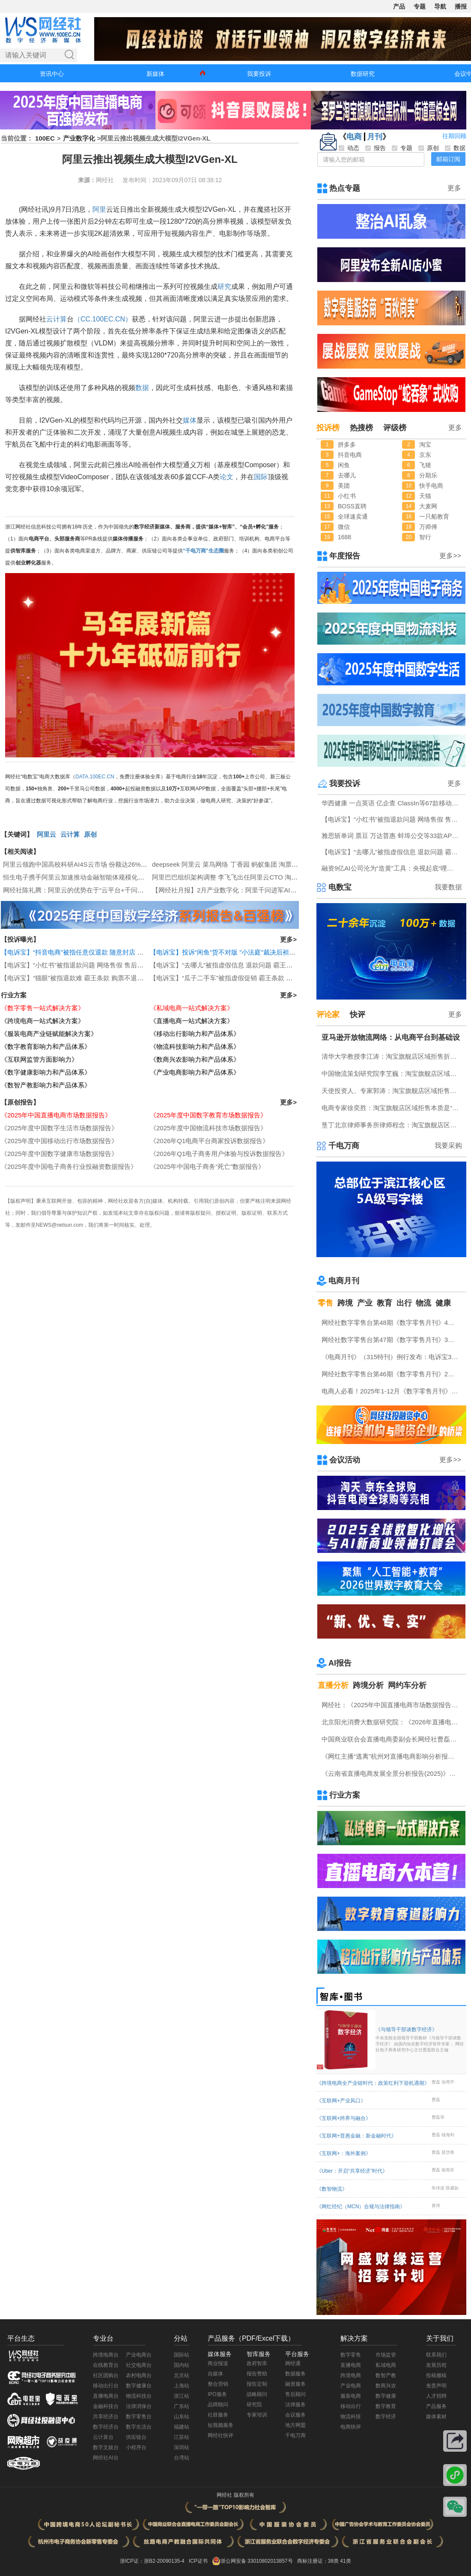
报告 (375, 147)
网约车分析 (407, 1685)
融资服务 (295, 2384)
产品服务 (436, 2406)
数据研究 (363, 73)
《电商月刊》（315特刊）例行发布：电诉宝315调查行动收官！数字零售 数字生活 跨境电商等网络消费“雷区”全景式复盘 (392, 1356)
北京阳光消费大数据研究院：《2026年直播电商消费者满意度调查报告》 (392, 1722)
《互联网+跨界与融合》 (343, 2118)
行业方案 (14, 995)
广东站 (181, 2406)
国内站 (181, 2365)
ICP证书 (198, 2561)
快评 (357, 1014)
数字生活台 (139, 2427)
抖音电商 (350, 454)
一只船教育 (434, 516)
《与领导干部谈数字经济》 (420, 2040)
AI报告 (340, 1663)
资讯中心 (52, 73)
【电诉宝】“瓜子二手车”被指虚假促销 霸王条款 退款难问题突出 (240, 978)
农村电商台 (139, 2375)
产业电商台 (139, 2355)
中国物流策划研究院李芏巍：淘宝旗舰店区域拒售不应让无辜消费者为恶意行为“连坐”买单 (392, 1073)
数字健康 (386, 2396)
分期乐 (428, 475)
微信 (344, 526)
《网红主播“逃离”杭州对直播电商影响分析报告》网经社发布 (392, 1756)
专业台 (103, 2338)
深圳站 (181, 2447)
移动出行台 (106, 2386)
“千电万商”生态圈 (203, 551)
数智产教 (386, 2375)
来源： (87, 180)
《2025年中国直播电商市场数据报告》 (56, 1115)
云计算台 (103, 2437)
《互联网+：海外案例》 (343, 2153)
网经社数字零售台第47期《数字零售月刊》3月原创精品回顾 (392, 1339)
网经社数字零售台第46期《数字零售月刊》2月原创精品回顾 (392, 1374)
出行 (404, 1303)
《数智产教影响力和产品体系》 (46, 1085)
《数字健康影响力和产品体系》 (46, 1072)
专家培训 (257, 2415)
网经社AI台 (105, 2458)
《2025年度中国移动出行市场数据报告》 (59, 1140)
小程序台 (136, 2447)
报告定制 (257, 2384)
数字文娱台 (106, 2447)
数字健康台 (139, 2386)
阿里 (99, 209)
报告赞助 (257, 2374)
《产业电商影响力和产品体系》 (195, 1072)
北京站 (181, 2375)
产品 (399, 6)
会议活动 (344, 1460)
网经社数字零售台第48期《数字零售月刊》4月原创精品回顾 (392, 1322)
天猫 (425, 495)
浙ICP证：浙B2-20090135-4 (152, 2561)
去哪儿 (347, 475)
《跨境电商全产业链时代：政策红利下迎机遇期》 (372, 2083)
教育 (384, 1303)
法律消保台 (139, 2406)
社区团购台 (106, 2375)
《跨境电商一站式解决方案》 (42, 1020)
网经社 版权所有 (235, 2495)
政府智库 (257, 2363)
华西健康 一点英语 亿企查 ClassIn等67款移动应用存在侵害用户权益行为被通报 (392, 803)
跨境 (345, 1303)
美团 (344, 485)
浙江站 (181, 2396)
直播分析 (333, 1685)
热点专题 (344, 188)
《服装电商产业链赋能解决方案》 (49, 1033)
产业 (365, 1303)
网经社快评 (220, 2435)
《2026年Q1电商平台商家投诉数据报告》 (209, 1140)
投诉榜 (328, 427)
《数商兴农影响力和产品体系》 (195, 1059)
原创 (90, 834)
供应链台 (136, 2437)
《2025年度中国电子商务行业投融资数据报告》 (69, 1166)
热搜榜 (361, 427)
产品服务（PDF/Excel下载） (251, 2338)
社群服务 (218, 2415)
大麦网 (428, 506)
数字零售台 (139, 2417)
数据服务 (295, 2374)
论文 (226, 476)
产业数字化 (79, 138)
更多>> (450, 555)
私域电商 (386, 2365)
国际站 (181, 2355)
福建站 (181, 2427)
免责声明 (436, 2386)
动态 (349, 147)
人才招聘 (436, 2396)
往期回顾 (454, 135)
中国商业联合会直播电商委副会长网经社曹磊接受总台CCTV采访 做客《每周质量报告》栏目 (392, 1739)
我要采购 (448, 1145)
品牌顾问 (218, 2405)
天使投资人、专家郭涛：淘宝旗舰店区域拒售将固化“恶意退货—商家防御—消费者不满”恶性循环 (392, 1090)
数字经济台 (106, 2427)
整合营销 (218, 2384)
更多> (288, 939)
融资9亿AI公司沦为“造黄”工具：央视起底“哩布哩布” (392, 868)
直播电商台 (106, 2396)
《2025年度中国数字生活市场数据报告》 (59, 1128)
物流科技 (350, 2417)
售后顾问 (295, 2394)
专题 (420, 6)
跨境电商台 (106, 2355)
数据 (142, 387)
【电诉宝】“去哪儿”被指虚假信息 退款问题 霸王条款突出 (231, 965)
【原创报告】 (20, 1102)
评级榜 (394, 427)
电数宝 (340, 887)
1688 (344, 537)
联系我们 (436, 2355)
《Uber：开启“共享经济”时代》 (352, 2171)
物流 (423, 1303)
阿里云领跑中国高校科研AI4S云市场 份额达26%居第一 (81, 864)
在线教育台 (106, 2365)
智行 (425, 537)
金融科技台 (106, 2406)
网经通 (293, 2363)
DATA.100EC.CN (94, 777)
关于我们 (439, 2338)
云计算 (56, 319)
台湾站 (181, 2458)
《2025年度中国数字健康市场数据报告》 (59, 1153)
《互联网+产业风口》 (341, 2101)
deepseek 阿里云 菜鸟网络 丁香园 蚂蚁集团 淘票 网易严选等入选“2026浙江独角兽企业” (277, 864)
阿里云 (46, 834)
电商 (354, 136)
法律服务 (295, 2405)
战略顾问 (257, 2394)
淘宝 (425, 444)
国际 (261, 476)
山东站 (181, 2417)
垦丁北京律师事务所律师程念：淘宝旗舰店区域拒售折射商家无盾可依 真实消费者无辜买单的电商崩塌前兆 (392, 1125)
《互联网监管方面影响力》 (39, 1059)
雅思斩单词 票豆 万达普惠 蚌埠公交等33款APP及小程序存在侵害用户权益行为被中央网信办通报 (392, 835)
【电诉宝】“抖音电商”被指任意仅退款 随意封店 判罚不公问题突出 (94, 952)
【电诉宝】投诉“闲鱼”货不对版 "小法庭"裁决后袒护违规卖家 (235, 952)
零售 (325, 1303)
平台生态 (21, 2338)
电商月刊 (343, 1280)
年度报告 (344, 556)
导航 (440, 6)
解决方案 (354, 2338)
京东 (425, 454)
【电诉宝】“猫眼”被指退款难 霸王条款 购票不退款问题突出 (85, 978)
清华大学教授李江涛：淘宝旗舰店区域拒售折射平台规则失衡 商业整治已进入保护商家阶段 (392, 1056)
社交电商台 (139, 2365)
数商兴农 (386, 2386)
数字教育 (386, 2406)
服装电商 (350, 2396)
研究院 (254, 2405)
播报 (461, 6)
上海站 (181, 2386)
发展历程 (436, 2365)
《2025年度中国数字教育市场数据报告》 (208, 1115)
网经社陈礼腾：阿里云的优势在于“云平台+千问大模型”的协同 (90, 890)
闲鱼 (344, 465)
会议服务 (295, 2415)
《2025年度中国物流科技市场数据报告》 (208, 1128)
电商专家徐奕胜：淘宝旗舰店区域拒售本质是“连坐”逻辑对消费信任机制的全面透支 (392, 1107)
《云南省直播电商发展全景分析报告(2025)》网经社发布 (392, 1773)
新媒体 (155, 73)
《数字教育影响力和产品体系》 (46, 1046)
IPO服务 (217, 2394)
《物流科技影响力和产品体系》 (195, 1046)
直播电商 (350, 2365)
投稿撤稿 (436, 2375)
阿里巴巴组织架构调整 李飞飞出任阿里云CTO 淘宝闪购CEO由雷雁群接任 (257, 877)
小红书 (347, 495)
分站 (181, 2338)
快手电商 (431, 485)
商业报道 (218, 2363)
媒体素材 (436, 2417)
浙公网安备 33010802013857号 (257, 2561)
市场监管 (386, 2355)
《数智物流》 (331, 2189)
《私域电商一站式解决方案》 (191, 1008)
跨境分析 (368, 1685)
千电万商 (343, 1145)
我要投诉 (259, 73)
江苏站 (181, 2437)
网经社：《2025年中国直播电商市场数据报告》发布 (392, 1704)
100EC (45, 138)
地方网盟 (295, 2425)
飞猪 (425, 465)
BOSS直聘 (352, 506)
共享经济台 (106, 2417)
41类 (345, 2561)
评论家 (328, 1014)
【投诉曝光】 (20, 939)
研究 (224, 286)
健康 (443, 1303)
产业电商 (350, 2386)
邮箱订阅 (448, 159)
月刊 (374, 136)
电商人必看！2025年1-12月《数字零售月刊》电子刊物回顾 (392, 1391)
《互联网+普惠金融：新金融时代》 (356, 2136)
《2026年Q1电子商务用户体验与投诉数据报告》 (219, 1153)
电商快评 (350, 2427)
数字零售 (350, 2355)
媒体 (190, 420)
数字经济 (386, 2417)
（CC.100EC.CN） (103, 319)
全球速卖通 (353, 516)
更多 (454, 188)
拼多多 (347, 444)
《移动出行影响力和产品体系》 (195, 1033)
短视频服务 (220, 2425)
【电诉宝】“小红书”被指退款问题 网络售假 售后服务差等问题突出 (94, 965)
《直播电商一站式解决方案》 (191, 1020)
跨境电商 (350, 2375)
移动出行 (350, 2406)
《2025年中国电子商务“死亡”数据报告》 (207, 1166)
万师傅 (428, 526)
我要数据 (448, 887)
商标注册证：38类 (318, 2561)
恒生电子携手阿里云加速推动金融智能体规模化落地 (77, 877)
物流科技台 (139, 2396)
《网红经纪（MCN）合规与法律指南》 (360, 2207)
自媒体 (215, 2374)
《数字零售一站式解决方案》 (42, 1008)
